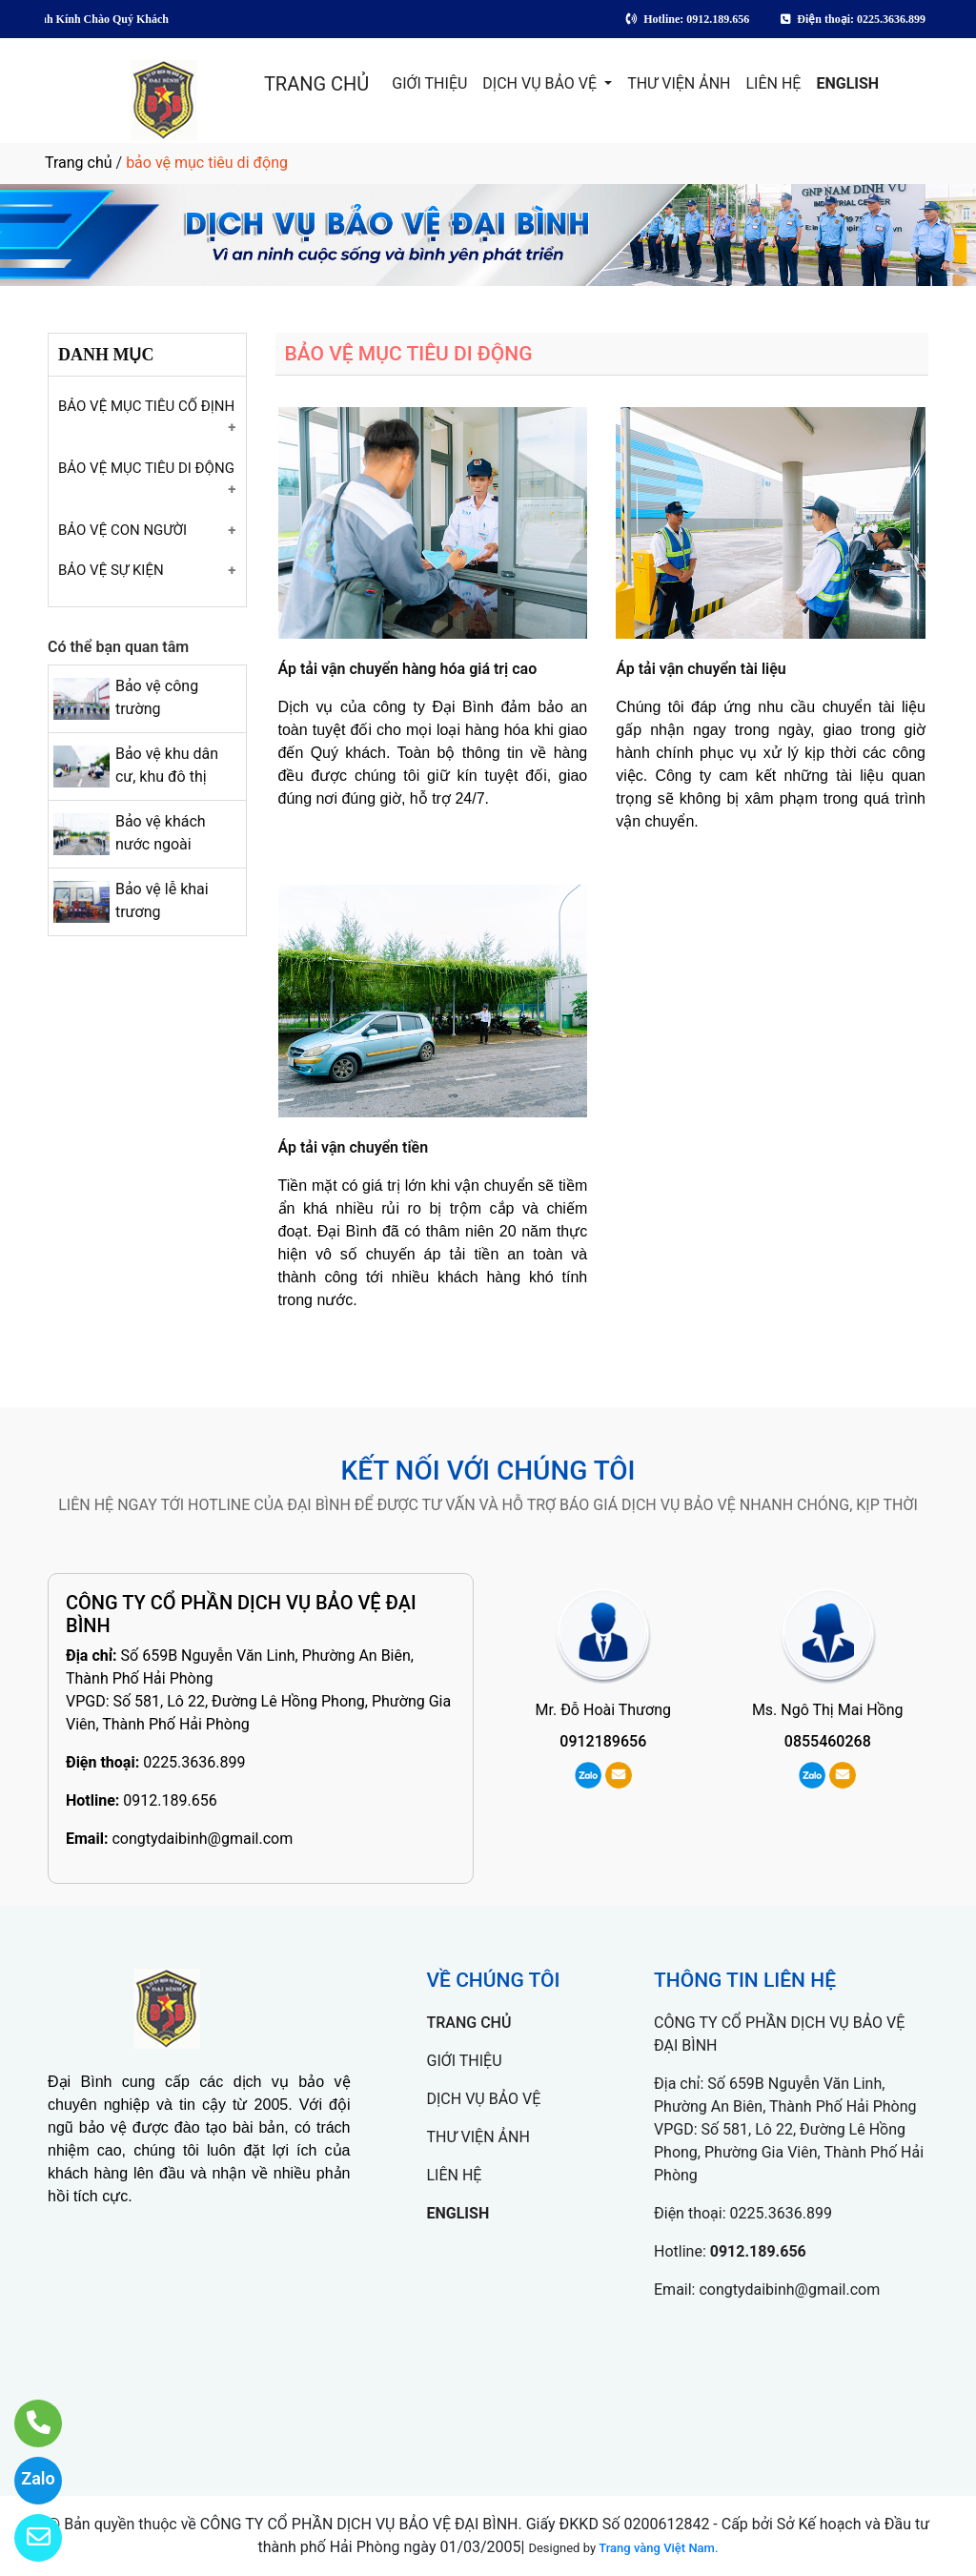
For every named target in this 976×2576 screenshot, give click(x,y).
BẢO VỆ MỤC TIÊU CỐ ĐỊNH (146, 406)
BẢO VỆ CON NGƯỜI (122, 530)
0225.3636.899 (194, 1762)
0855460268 (827, 1741)
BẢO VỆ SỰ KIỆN (111, 570)
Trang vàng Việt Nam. (658, 2548)
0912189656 (602, 1741)
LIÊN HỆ (774, 83)
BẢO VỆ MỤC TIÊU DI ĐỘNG (146, 468)
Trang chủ (78, 162)
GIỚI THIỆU (429, 83)
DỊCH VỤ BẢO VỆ (541, 83)
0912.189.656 (169, 1800)
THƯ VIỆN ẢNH (678, 83)
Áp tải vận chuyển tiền (353, 1147)
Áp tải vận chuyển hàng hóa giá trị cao (408, 669)
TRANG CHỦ (316, 83)
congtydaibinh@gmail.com (202, 1839)
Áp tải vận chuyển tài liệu (701, 669)
